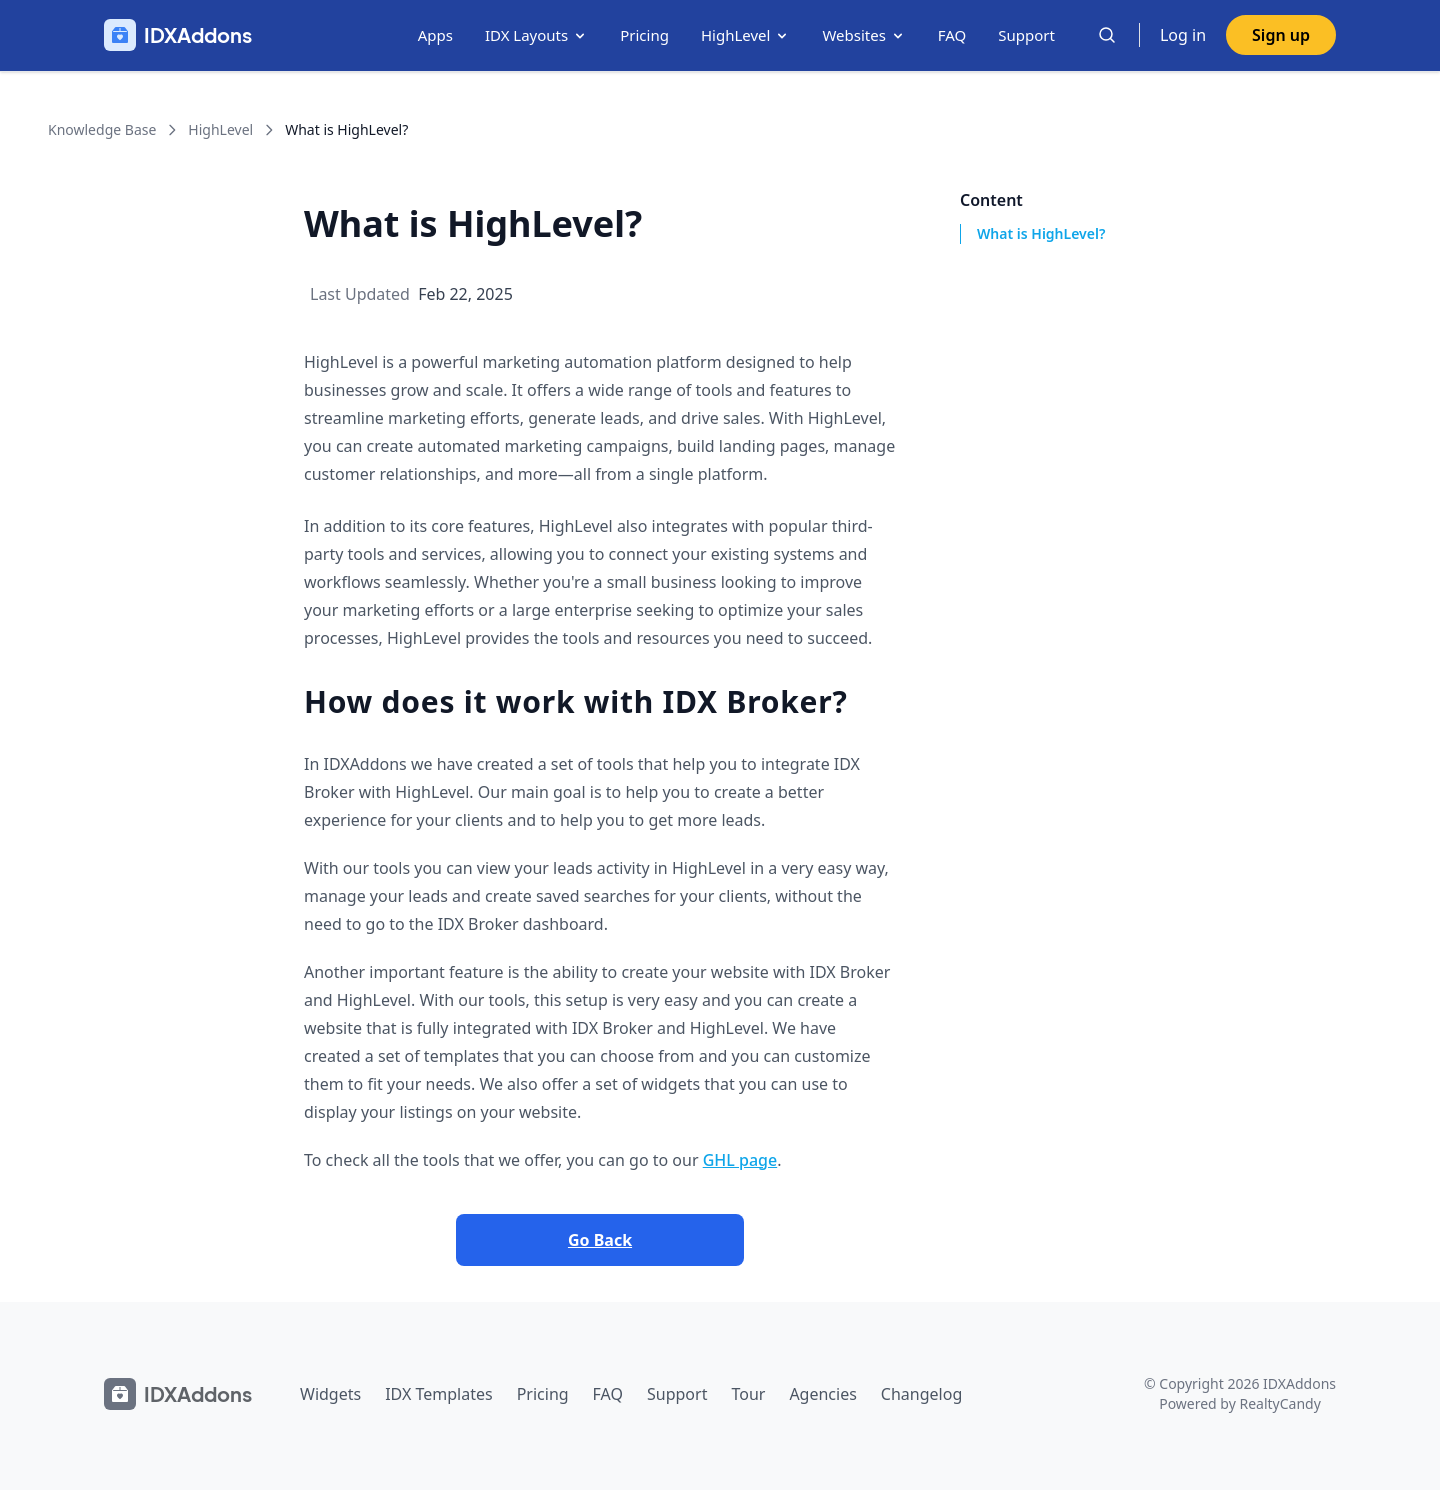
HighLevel (745, 35)
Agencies (822, 1394)
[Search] (1107, 35)
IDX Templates (439, 1394)
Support (1026, 35)
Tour (748, 1394)
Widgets (330, 1394)
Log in (1183, 35)
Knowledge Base (102, 129)
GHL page (740, 1160)
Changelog (921, 1394)
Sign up (1281, 35)
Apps (435, 35)
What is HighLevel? (1041, 233)
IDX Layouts (536, 35)
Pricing (644, 35)
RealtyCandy (1279, 1403)
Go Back (600, 1240)
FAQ (952, 35)
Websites (863, 35)
